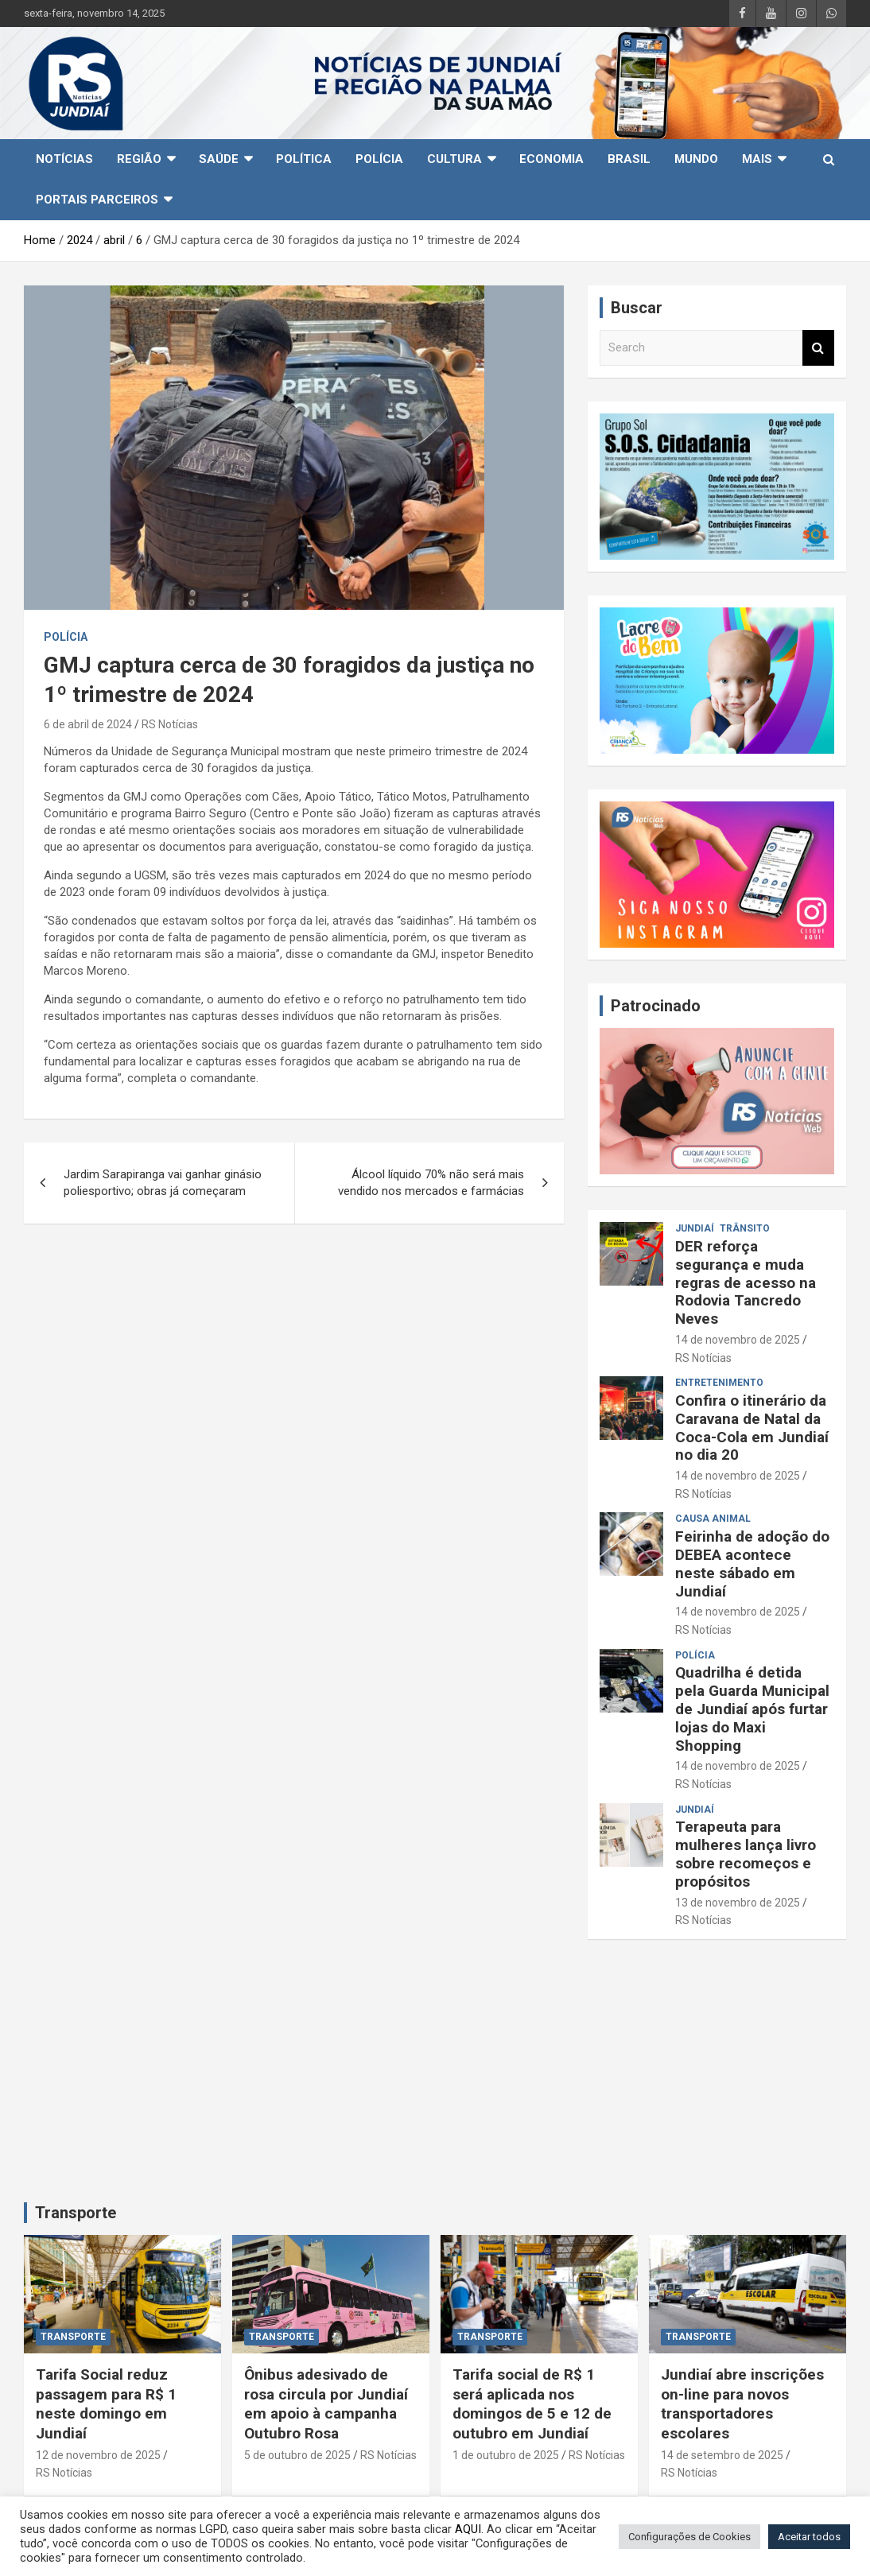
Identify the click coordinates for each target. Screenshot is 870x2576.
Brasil (629, 159)
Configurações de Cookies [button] (689, 2537)
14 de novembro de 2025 (737, 1339)
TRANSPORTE (73, 2336)
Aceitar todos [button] (809, 2537)
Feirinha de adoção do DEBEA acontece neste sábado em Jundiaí (752, 1563)
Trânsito (745, 1228)
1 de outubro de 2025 (505, 2455)
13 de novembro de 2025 (737, 1902)
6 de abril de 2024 (88, 724)
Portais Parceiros (97, 199)
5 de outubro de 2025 (297, 2455)
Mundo (696, 159)
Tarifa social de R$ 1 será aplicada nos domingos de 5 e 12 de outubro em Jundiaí (532, 2403)
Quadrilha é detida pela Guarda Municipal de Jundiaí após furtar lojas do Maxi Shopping (752, 1708)
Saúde (219, 159)
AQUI (468, 2529)
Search (818, 348)
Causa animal (713, 1518)
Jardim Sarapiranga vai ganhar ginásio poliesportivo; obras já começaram (163, 1182)
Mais (757, 159)
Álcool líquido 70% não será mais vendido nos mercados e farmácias (431, 1182)
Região (139, 159)
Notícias (64, 159)
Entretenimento (719, 1382)
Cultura (454, 159)
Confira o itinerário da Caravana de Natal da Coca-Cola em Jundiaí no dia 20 (752, 1427)
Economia (551, 159)
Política (304, 159)
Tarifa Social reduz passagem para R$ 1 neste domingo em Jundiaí (106, 2403)
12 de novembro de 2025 (98, 2455)
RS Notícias (170, 724)
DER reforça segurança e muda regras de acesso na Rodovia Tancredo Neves (745, 1282)
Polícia (379, 159)
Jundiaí (694, 1228)
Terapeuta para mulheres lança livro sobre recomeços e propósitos (745, 1854)
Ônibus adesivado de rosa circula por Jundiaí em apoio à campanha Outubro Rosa (326, 2403)
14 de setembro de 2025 (722, 2455)
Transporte (75, 2212)
